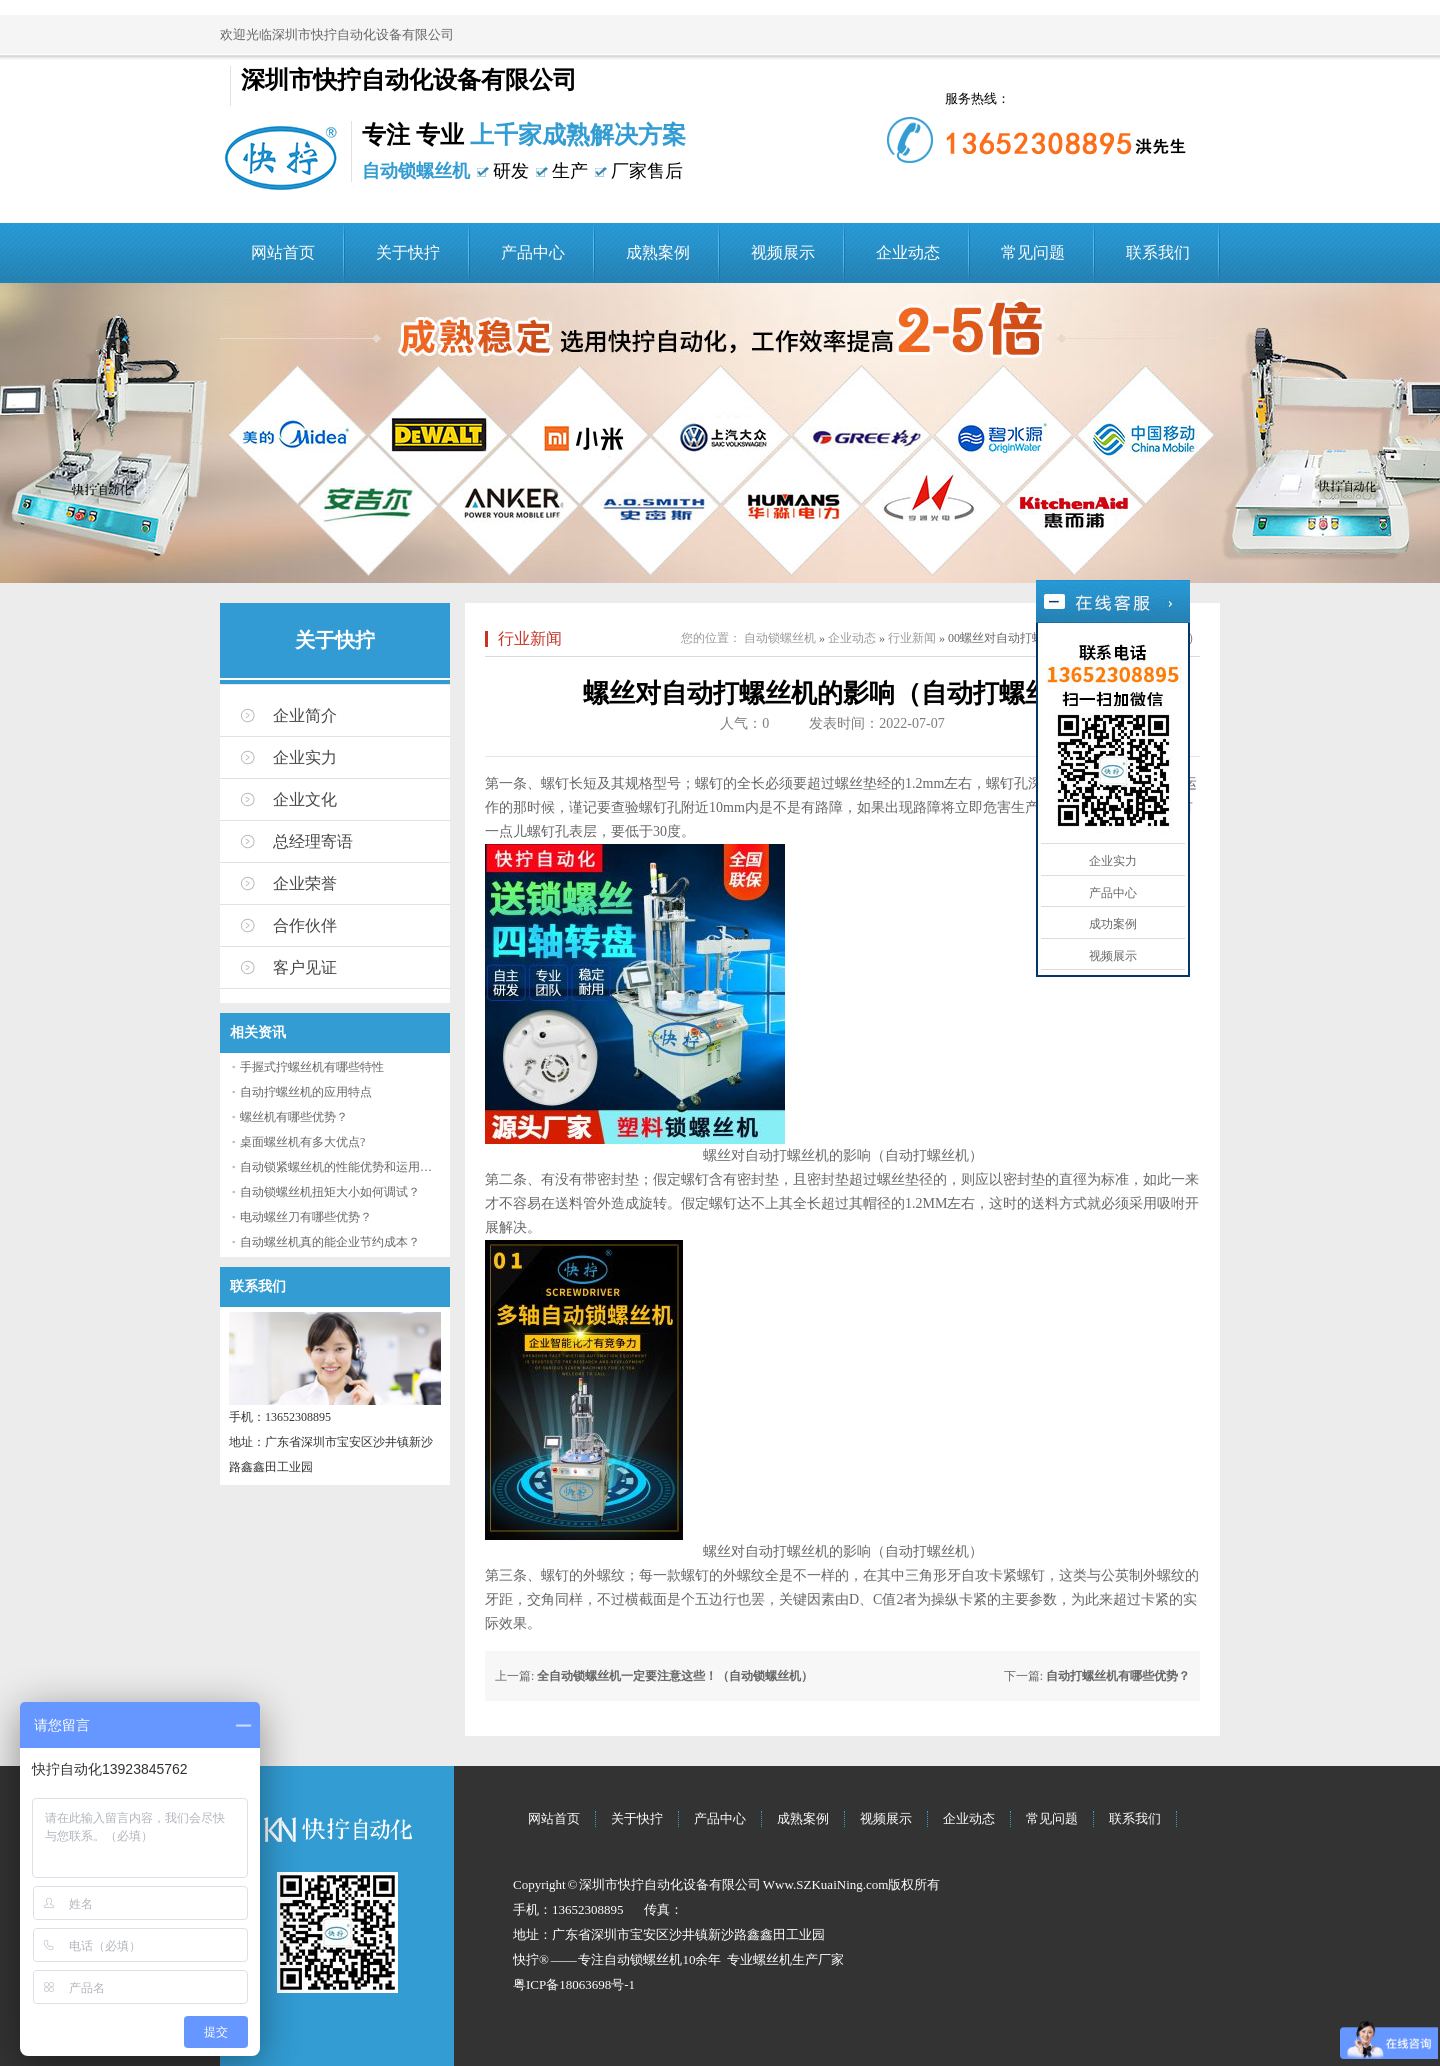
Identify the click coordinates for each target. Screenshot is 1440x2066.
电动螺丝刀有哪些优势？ (306, 1217)
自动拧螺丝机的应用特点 (306, 1092)
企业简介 (305, 715)
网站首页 (283, 252)
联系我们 (1158, 252)
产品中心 (533, 252)
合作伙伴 (305, 925)
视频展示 (783, 252)
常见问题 (1033, 252)
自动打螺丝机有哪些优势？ (1118, 1676)
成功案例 (1113, 924)
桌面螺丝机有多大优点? (302, 1142)
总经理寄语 (313, 841)
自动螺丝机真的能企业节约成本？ (330, 1242)
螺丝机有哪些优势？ (294, 1117)
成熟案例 (658, 252)
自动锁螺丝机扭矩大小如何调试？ (330, 1192)
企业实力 (305, 757)
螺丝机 (772, 1959)
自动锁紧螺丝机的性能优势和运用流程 (342, 1167)
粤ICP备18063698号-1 (574, 1984)
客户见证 (305, 967)
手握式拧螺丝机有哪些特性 (312, 1067)
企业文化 (305, 799)
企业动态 (908, 252)
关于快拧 (408, 252)
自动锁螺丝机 (780, 638)
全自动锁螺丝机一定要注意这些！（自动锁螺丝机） (675, 1676)
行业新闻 (530, 638)
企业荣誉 (305, 883)
